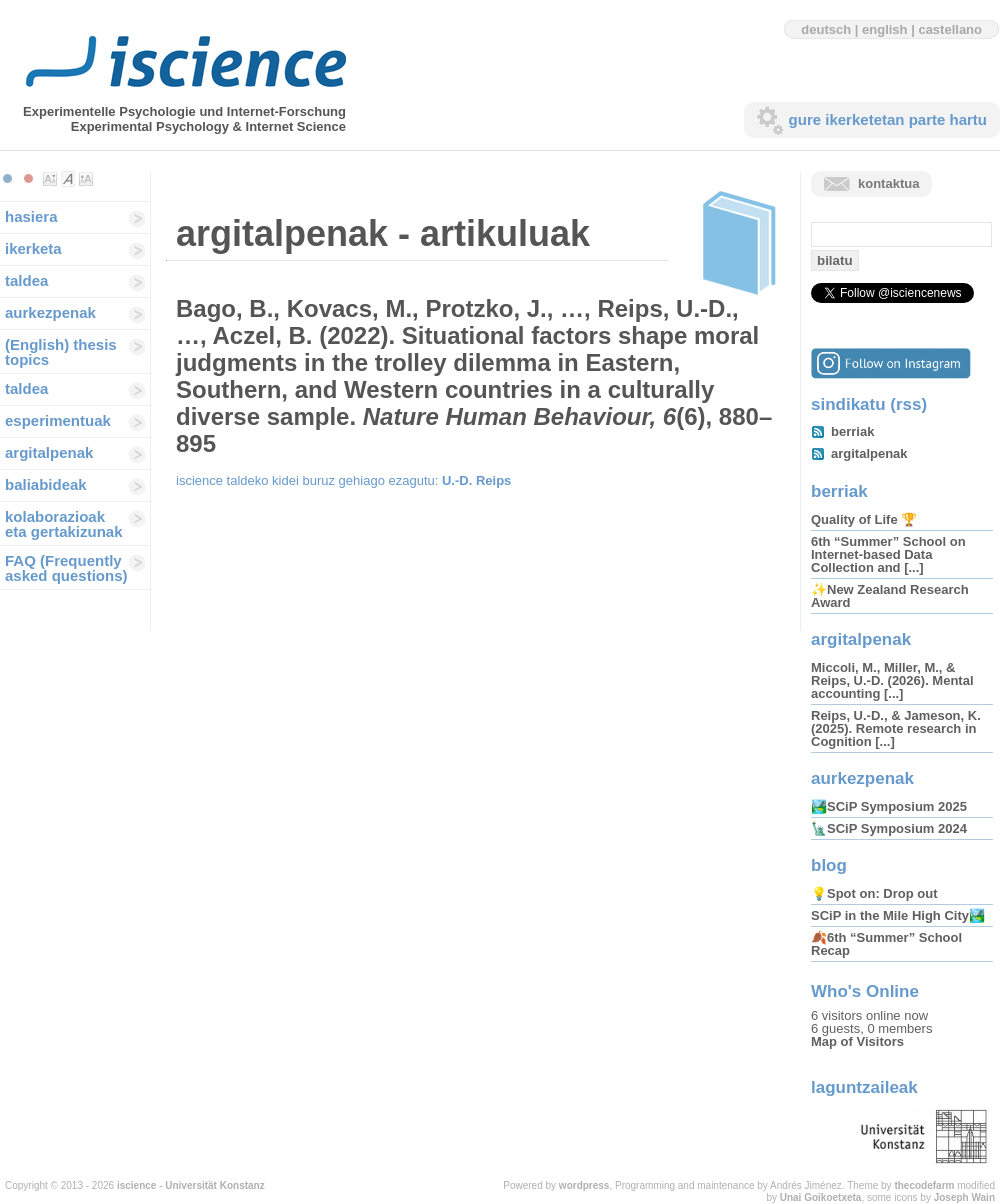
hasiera (31, 216)
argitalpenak (49, 452)
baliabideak (46, 484)
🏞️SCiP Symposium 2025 (889, 806)
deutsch (826, 29)
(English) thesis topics (61, 352)
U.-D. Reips (476, 480)
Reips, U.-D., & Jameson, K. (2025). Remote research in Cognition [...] (896, 728)
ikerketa (33, 248)
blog (829, 865)
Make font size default (68, 179)
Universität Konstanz (214, 1185)
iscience (136, 1185)
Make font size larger (86, 179)
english (885, 29)
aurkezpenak (50, 312)
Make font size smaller (50, 179)
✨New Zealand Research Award (890, 596)
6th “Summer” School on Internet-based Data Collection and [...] (888, 554)
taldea (26, 280)
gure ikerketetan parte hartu (888, 119)
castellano (950, 29)
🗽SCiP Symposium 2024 (889, 828)
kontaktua (888, 183)
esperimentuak (58, 420)
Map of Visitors (857, 1041)
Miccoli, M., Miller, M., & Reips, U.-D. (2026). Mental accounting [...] (892, 680)
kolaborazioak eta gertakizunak (64, 524)
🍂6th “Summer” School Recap (886, 944)
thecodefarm (924, 1185)
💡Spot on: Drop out (874, 893)
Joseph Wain (964, 1197)
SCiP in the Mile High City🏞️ (898, 915)
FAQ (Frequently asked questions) (66, 568)
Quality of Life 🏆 (864, 519)
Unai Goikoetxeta (821, 1197)
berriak (852, 431)
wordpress (584, 1185)
